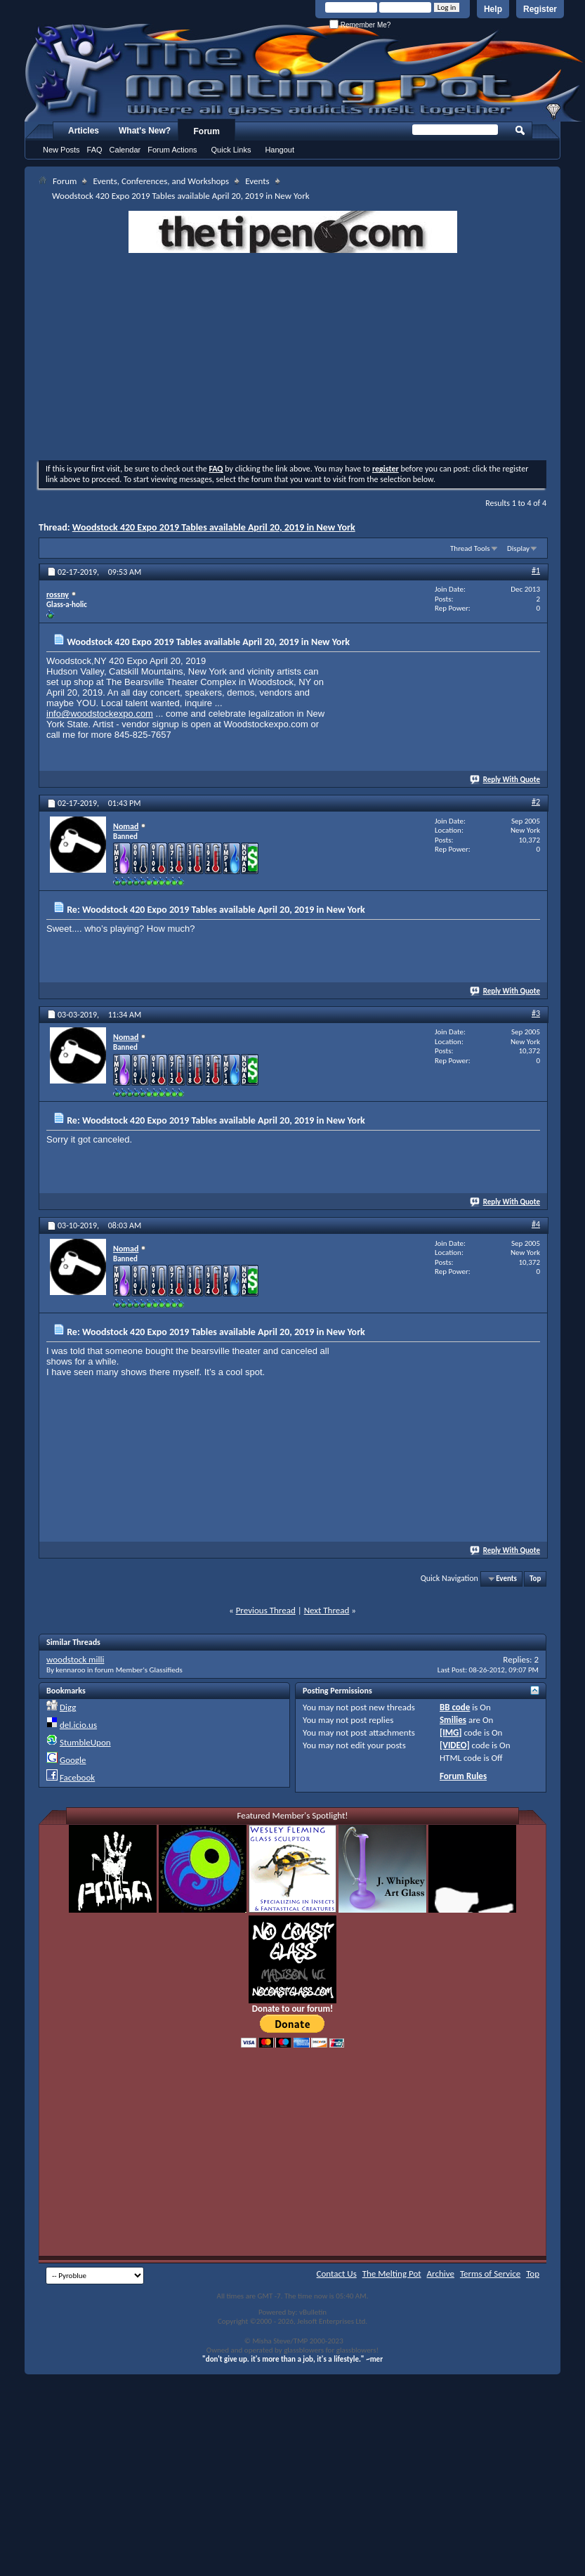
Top (535, 1578)
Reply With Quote (505, 779)
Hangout (279, 149)
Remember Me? (359, 25)
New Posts (61, 149)
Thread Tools (470, 548)
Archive (440, 2273)
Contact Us (337, 2273)
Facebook (77, 1777)
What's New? (145, 131)
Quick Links (231, 149)
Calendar (125, 149)
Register (540, 9)
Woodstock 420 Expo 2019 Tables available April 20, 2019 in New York (213, 527)
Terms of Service (490, 2273)
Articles (83, 131)
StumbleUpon (85, 1742)
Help (493, 9)
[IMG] (451, 1732)
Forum (207, 131)
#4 (536, 1224)
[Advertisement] (292, 358)
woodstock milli (75, 1659)
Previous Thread (266, 1610)
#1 (536, 570)
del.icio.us (78, 1724)
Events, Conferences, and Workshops (161, 181)
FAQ (95, 149)
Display (518, 548)
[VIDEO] (455, 1745)
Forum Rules (463, 1776)
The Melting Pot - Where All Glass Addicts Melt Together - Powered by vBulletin (305, 72)
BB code (455, 1707)
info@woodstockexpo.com (99, 713)
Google (73, 1760)
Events (257, 181)
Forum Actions (172, 149)
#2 (536, 802)
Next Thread (327, 1610)
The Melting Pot (391, 2273)
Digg (68, 1707)
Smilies (453, 1720)
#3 (536, 1013)
